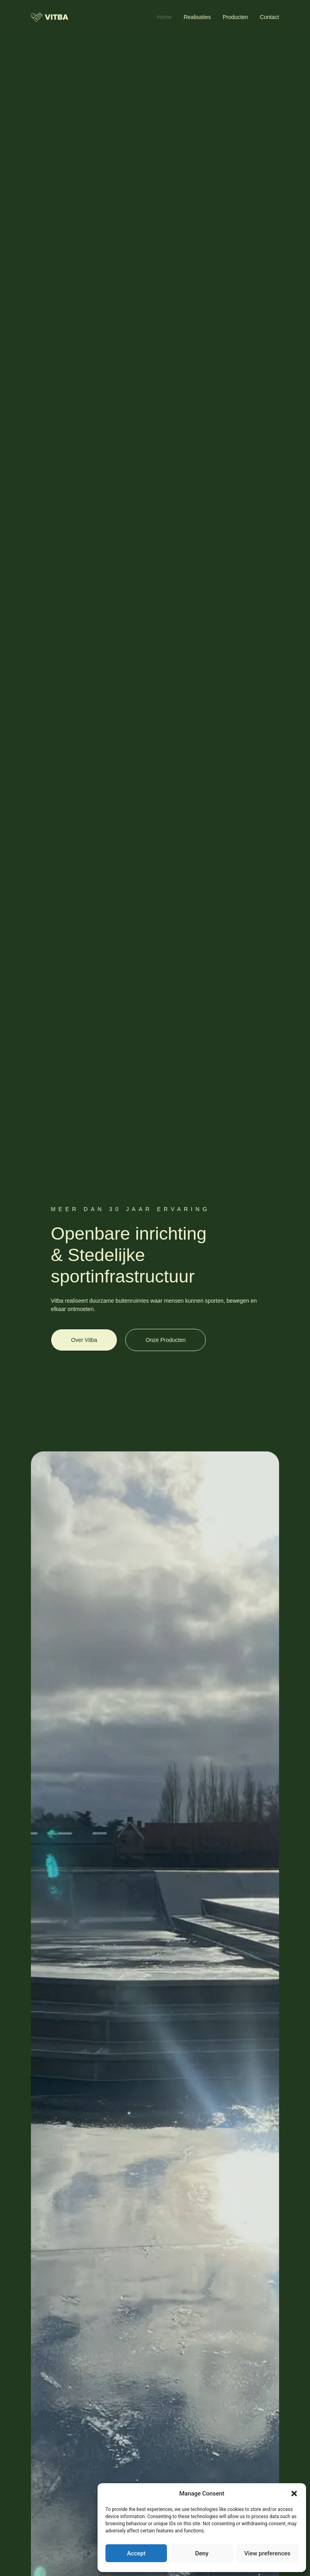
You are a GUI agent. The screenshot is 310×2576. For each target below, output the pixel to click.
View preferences (267, 2553)
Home (164, 17)
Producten (235, 17)
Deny (202, 2553)
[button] (294, 2493)
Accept (136, 2553)
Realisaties (197, 17)
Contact (269, 17)
